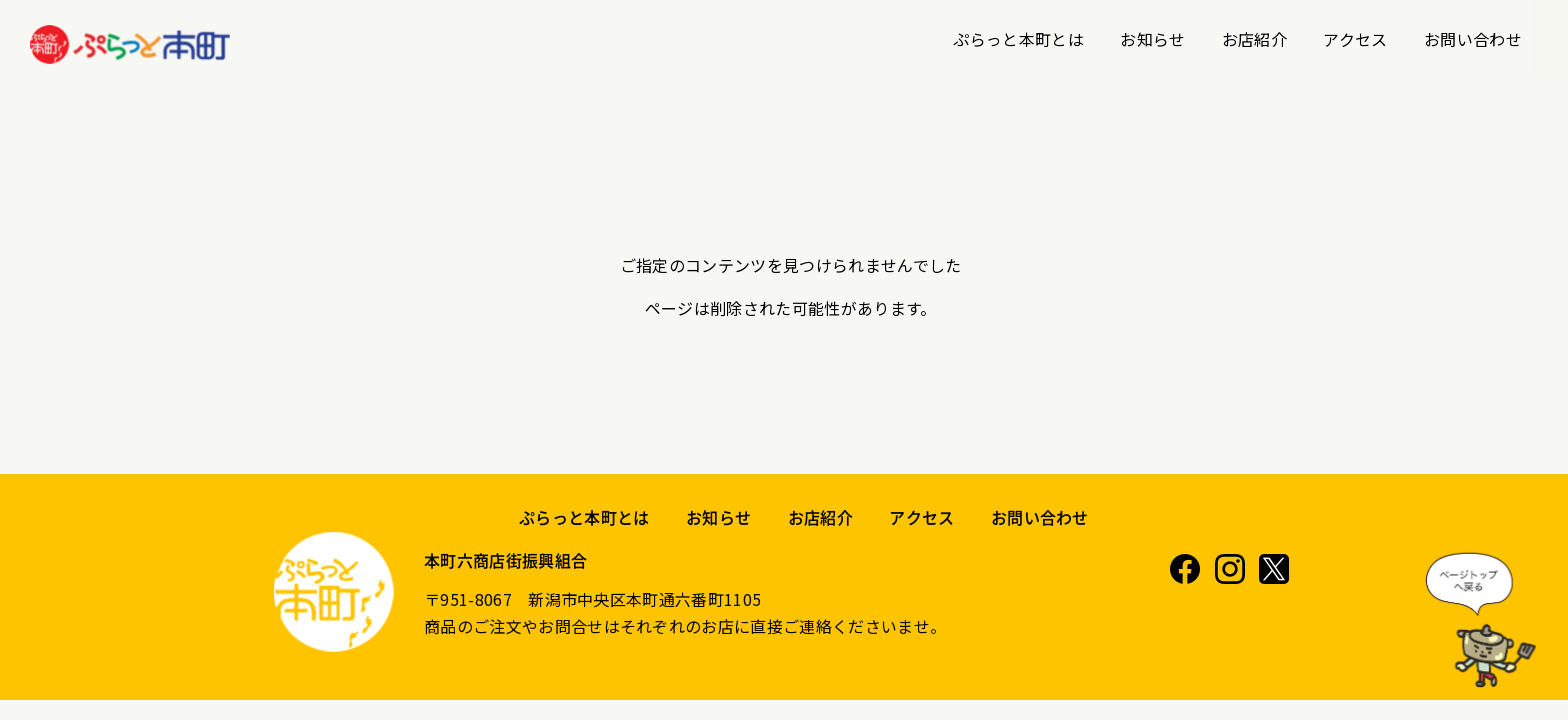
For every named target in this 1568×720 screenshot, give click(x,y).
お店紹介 (1254, 39)
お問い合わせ (1473, 39)
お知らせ (1152, 39)
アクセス (1355, 39)
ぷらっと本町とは (1018, 39)
